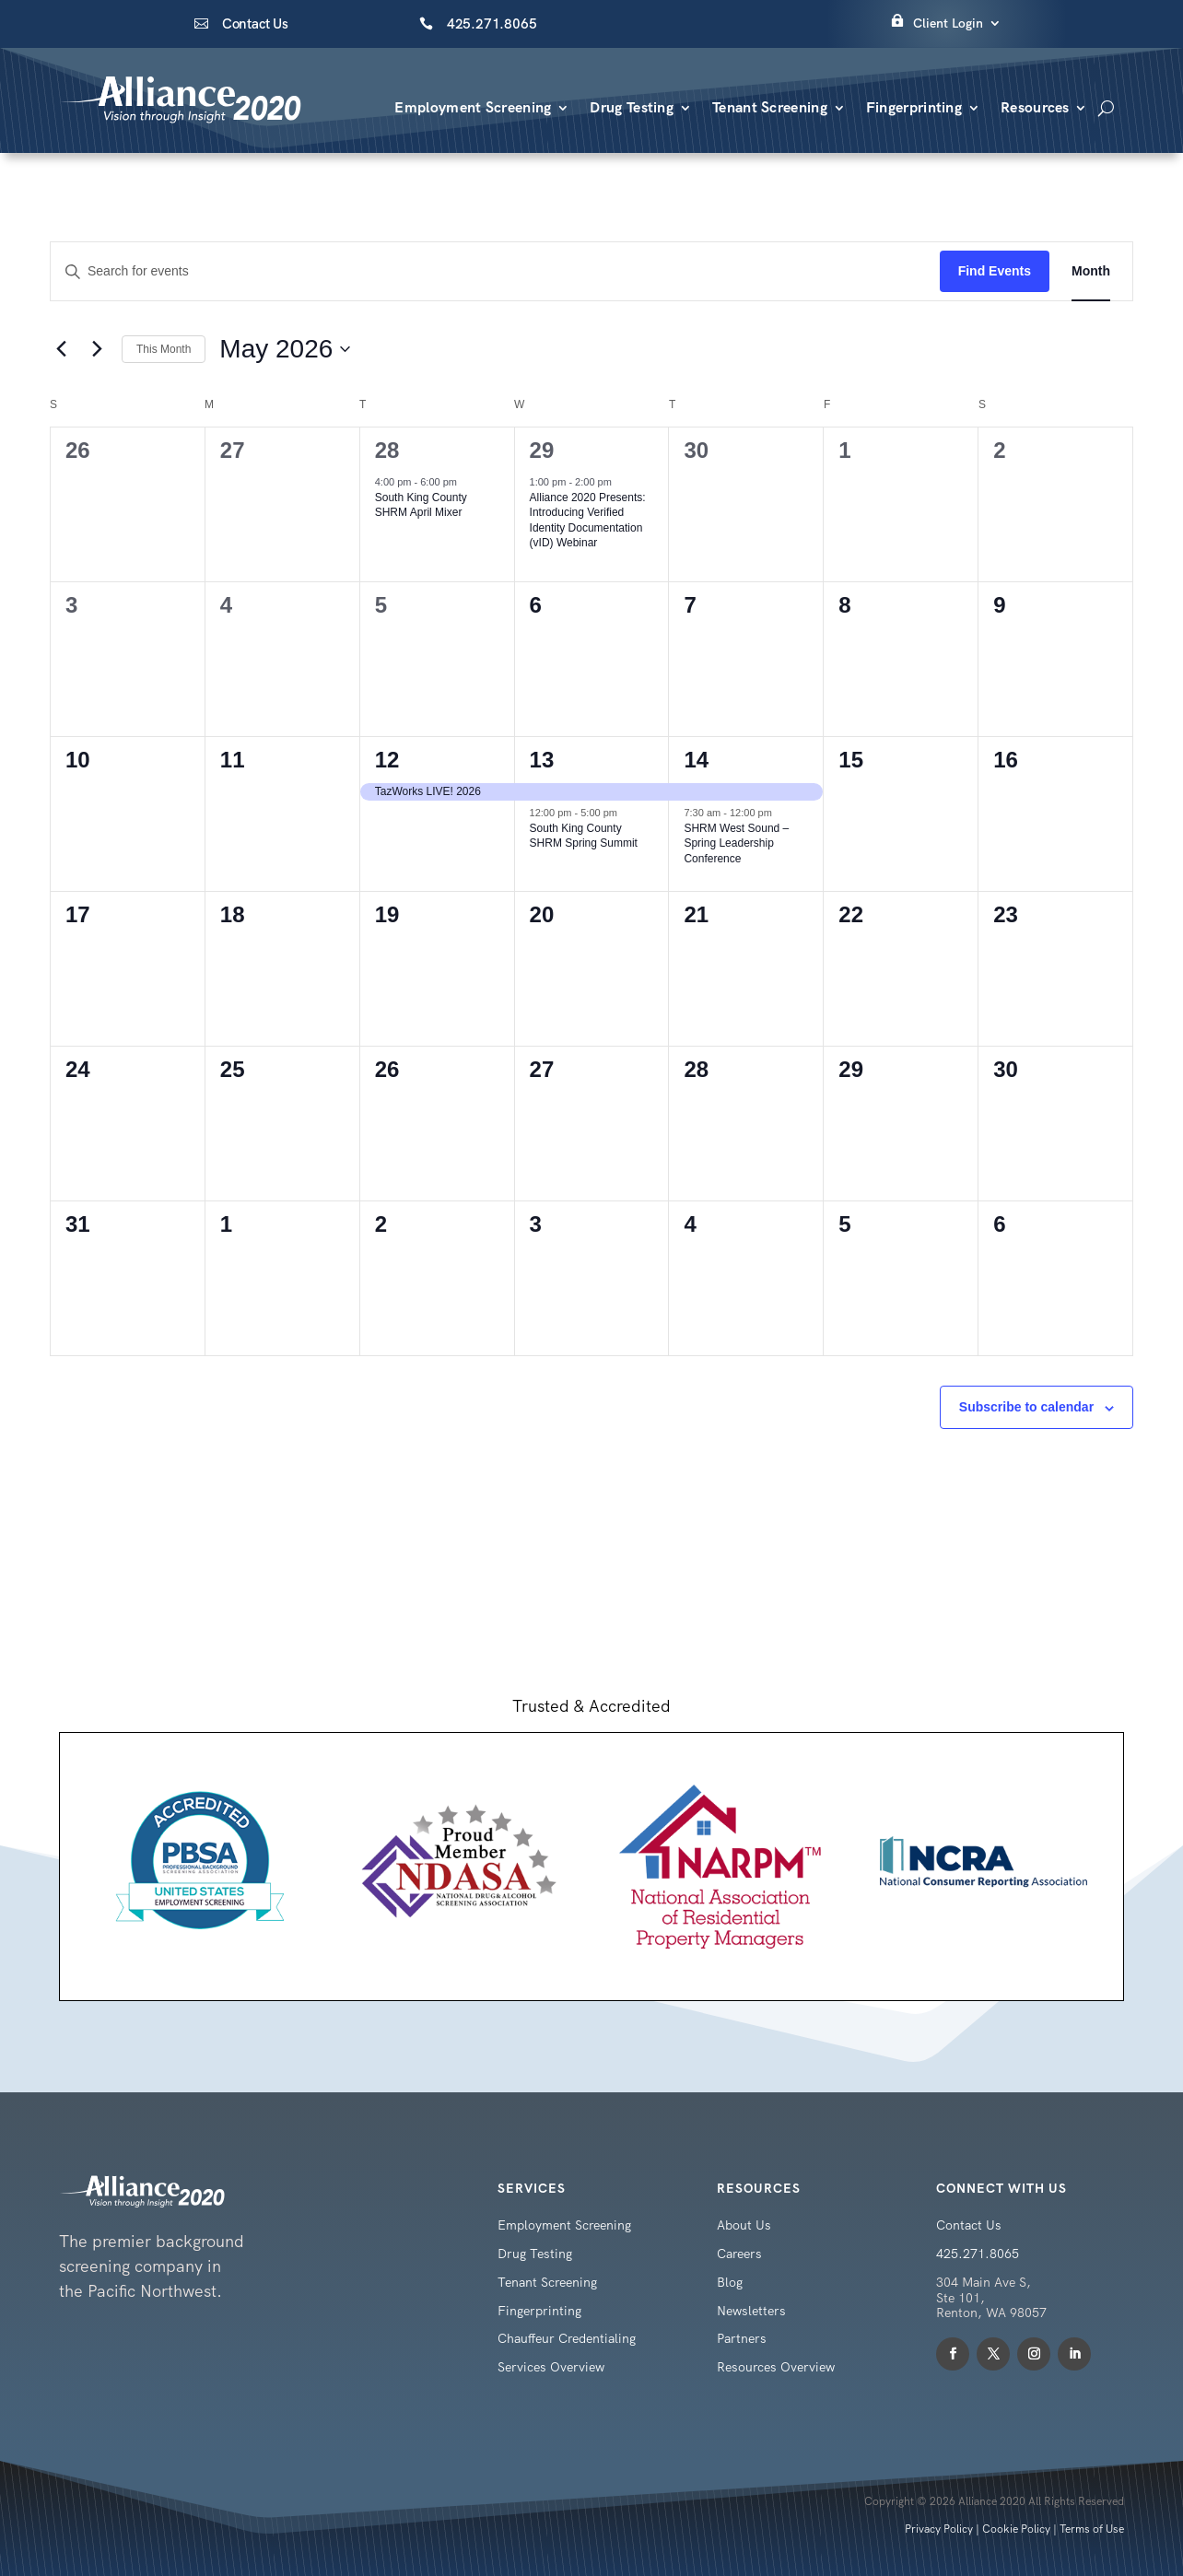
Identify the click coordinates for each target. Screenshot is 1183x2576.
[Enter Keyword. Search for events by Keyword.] (495, 271)
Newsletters (751, 2310)
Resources (1035, 107)
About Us (744, 2225)
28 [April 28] (387, 450)
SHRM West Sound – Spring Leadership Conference (736, 843)
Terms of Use (1092, 2529)
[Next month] (97, 349)
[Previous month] (61, 349)
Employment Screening (472, 107)
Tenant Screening (769, 107)
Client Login (948, 23)
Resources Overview (776, 2367)
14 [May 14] (696, 759)
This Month (163, 349)
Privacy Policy (939, 2529)
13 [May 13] (542, 759)
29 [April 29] (542, 450)
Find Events (994, 270)
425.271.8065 (492, 24)
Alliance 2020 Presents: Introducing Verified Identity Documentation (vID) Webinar (588, 520)
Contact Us (255, 24)
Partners (742, 2338)
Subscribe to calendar (1026, 1406)
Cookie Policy (1016, 2529)
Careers (739, 2253)
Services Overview (551, 2367)
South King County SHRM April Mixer (421, 505)
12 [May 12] (387, 759)
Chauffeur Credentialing (567, 2338)
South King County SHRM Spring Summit (584, 836)
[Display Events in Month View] (1091, 271)
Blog (730, 2282)
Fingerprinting (914, 107)
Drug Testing (631, 107)
